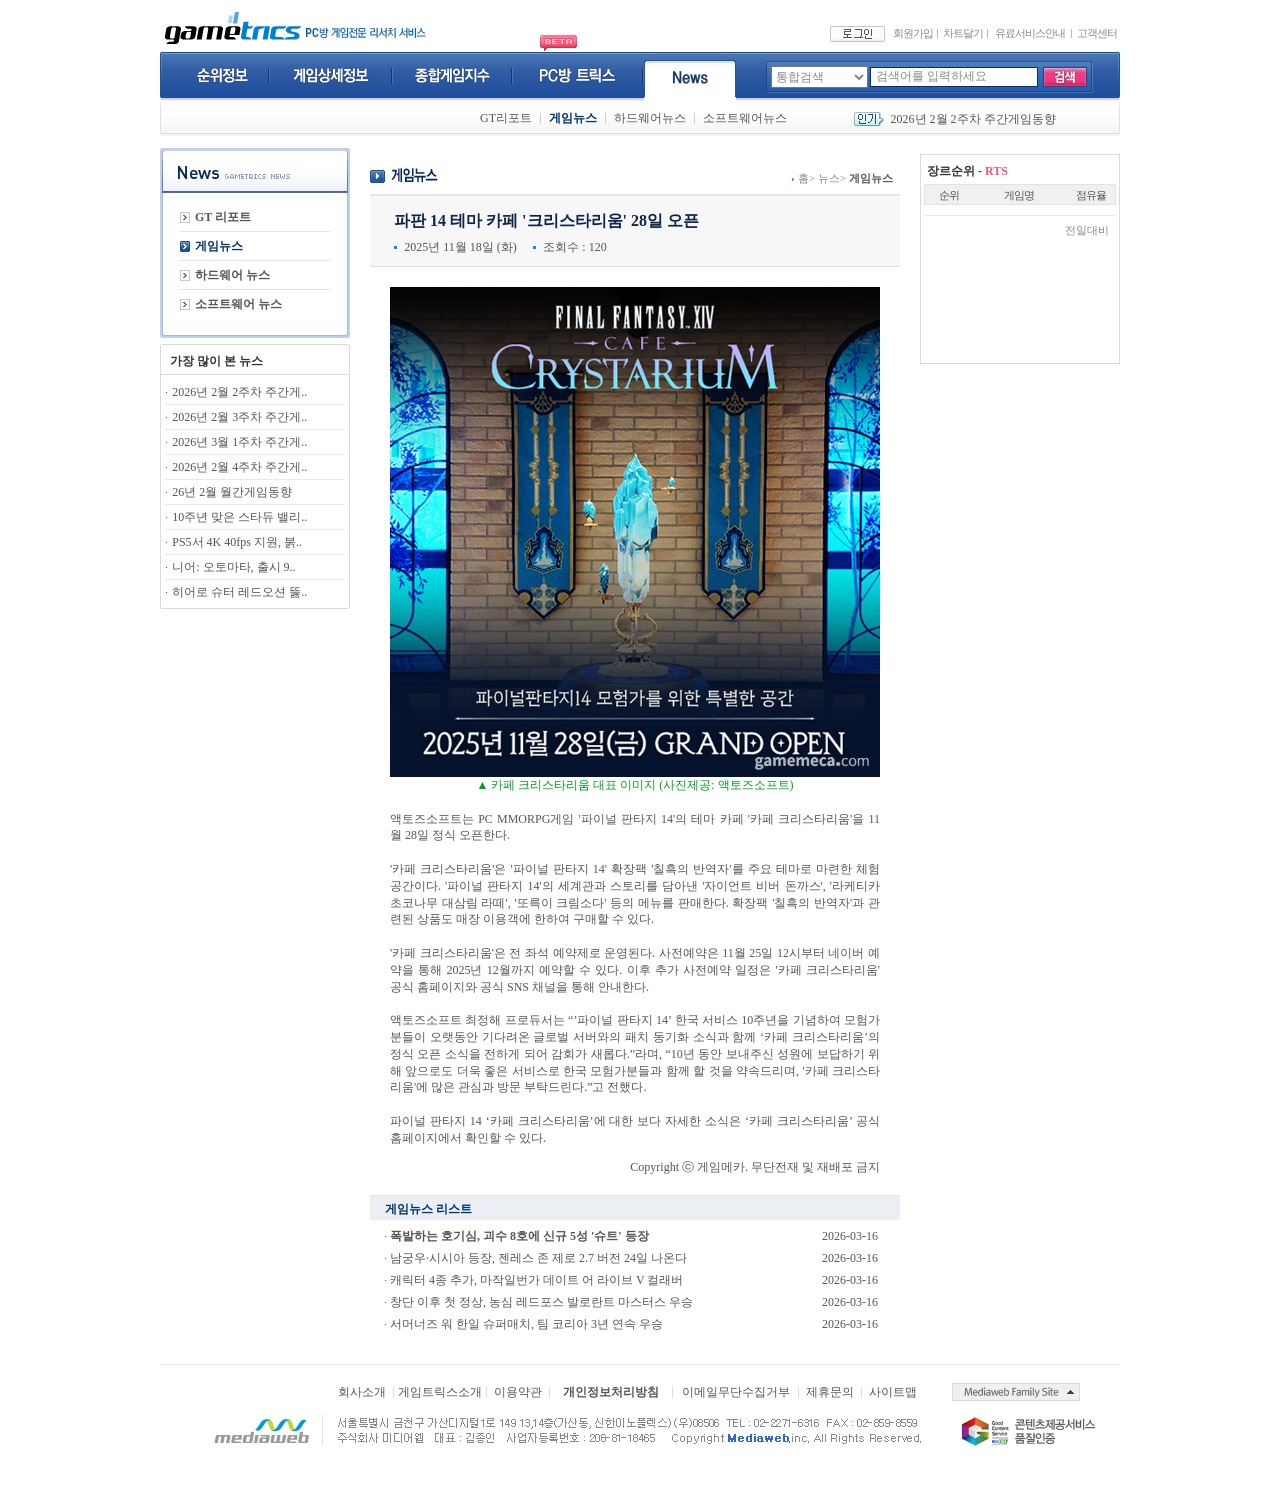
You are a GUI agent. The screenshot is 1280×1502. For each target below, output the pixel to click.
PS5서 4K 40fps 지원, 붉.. (237, 542)
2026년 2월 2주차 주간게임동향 (973, 119)
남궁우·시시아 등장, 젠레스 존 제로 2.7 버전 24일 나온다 (538, 1258)
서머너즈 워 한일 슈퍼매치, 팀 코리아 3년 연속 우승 (526, 1324)
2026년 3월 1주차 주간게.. (239, 442)
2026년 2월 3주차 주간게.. (239, 417)
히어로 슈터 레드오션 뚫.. (239, 592)
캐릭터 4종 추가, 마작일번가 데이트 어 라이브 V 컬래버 (536, 1280)
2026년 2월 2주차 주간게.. (239, 392)
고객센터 (1097, 33)
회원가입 (913, 33)
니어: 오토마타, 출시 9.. (233, 567)
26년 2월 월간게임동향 (232, 492)
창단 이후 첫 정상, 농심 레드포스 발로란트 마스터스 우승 (541, 1302)
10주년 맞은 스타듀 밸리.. (239, 517)
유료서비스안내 (1030, 33)
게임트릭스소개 (440, 1392)
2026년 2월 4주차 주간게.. (239, 467)
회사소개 (362, 1392)
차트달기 (963, 33)
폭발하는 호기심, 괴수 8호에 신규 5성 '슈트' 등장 (519, 1236)
